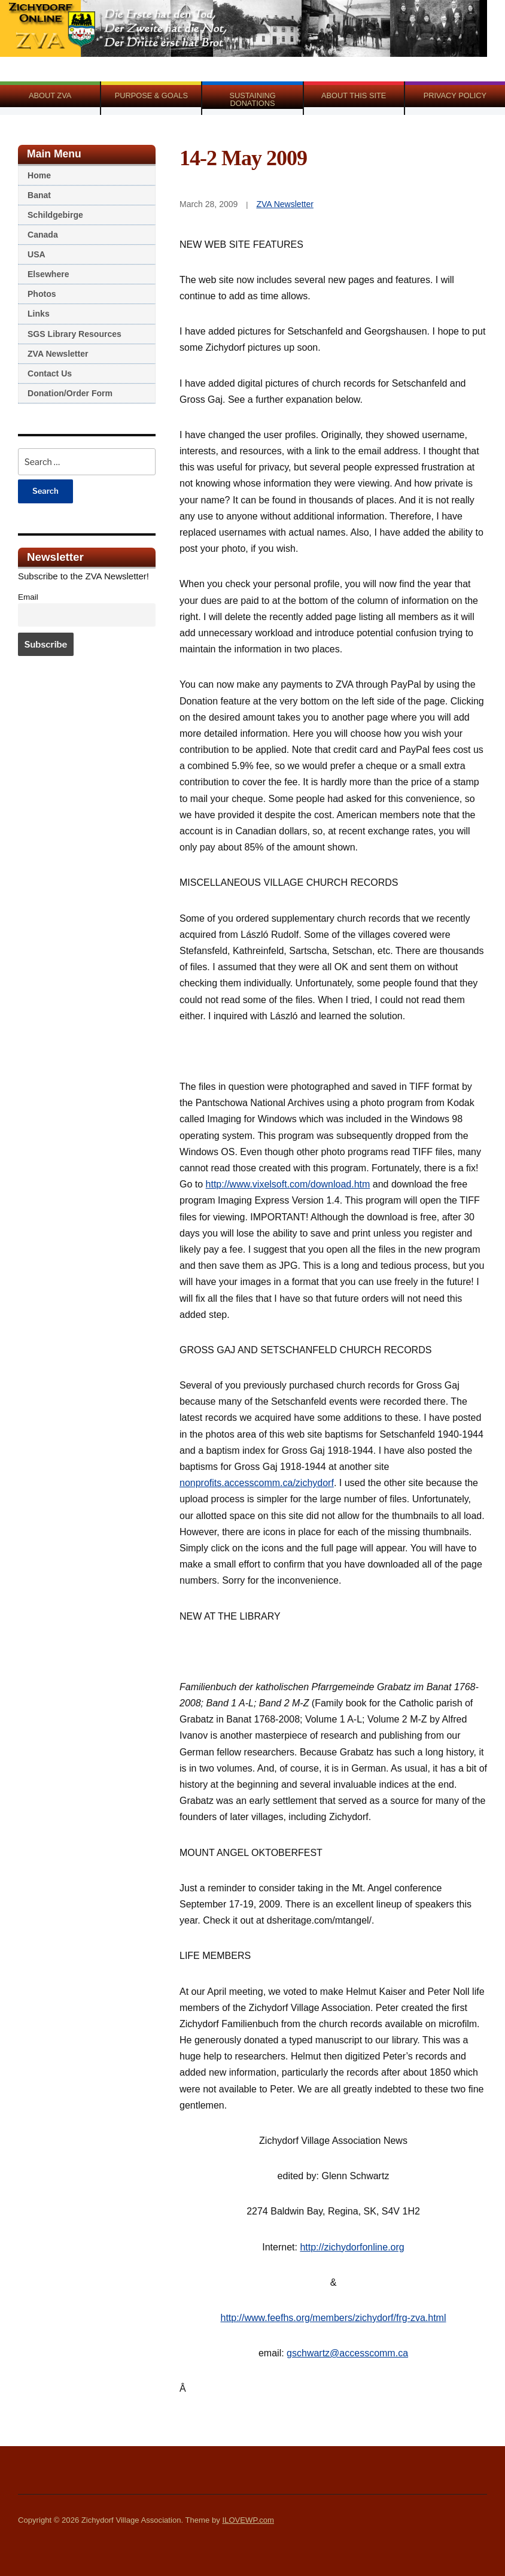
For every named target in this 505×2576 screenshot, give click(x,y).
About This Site (353, 95)
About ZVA (50, 95)
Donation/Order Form (70, 393)
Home (39, 175)
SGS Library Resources (74, 334)
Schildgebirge (55, 215)
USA (36, 254)
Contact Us (50, 373)
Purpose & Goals (151, 95)
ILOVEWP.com (247, 2520)
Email (28, 597)
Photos (42, 294)
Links (39, 313)
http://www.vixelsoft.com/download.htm (288, 1184)
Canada (43, 234)
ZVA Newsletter (58, 354)
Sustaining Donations (252, 99)
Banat (39, 195)
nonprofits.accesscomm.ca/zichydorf (257, 1483)
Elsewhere (48, 274)
